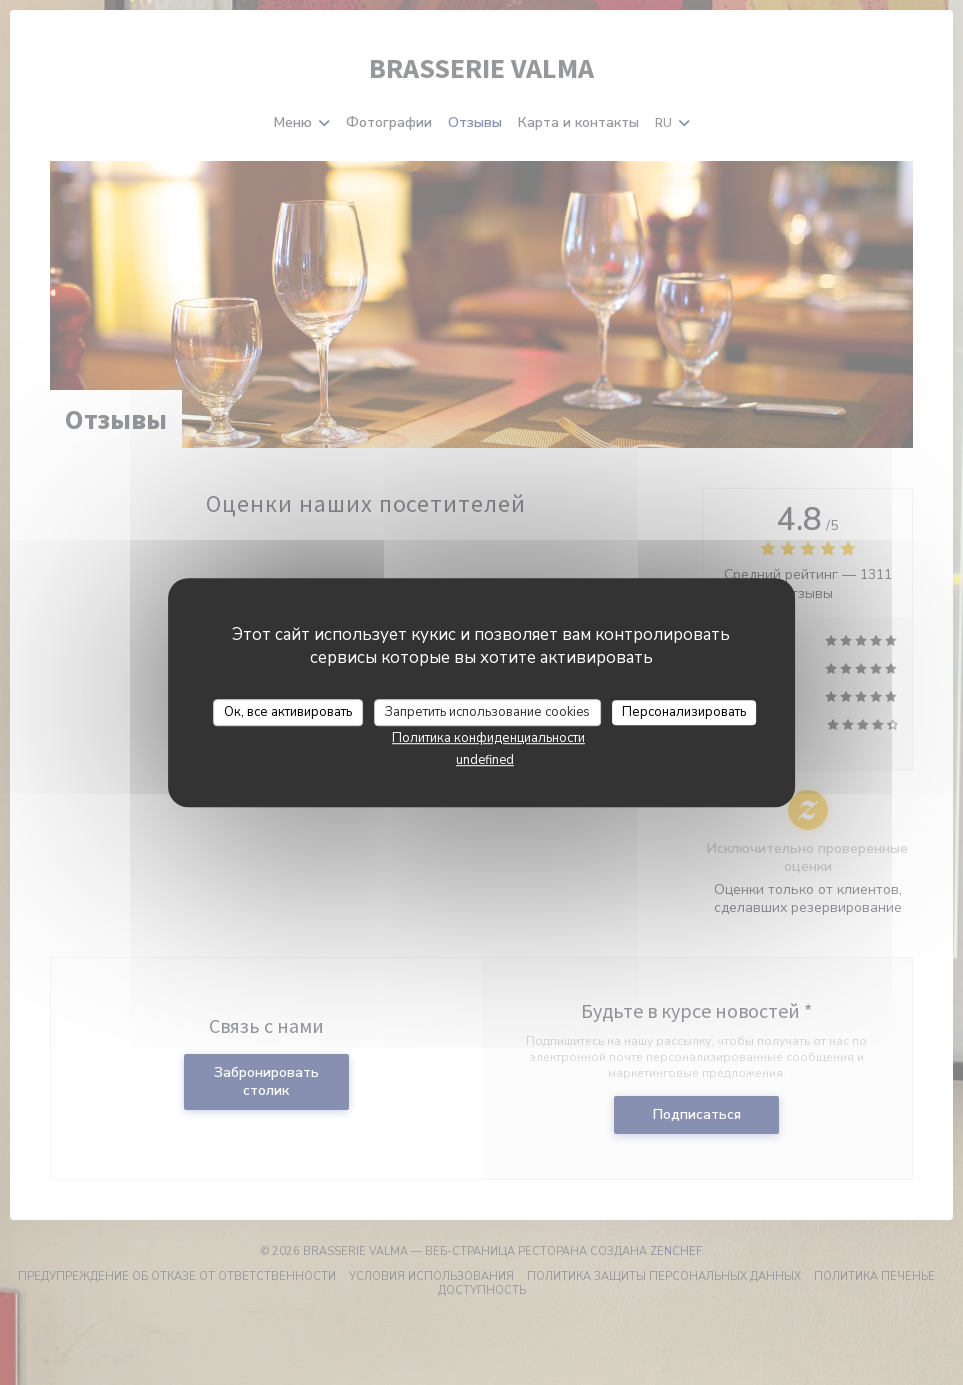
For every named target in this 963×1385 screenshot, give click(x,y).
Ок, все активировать (288, 712)
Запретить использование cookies (487, 712)
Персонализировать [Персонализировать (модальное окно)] (684, 712)
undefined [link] (485, 760)
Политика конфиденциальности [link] (488, 738)
